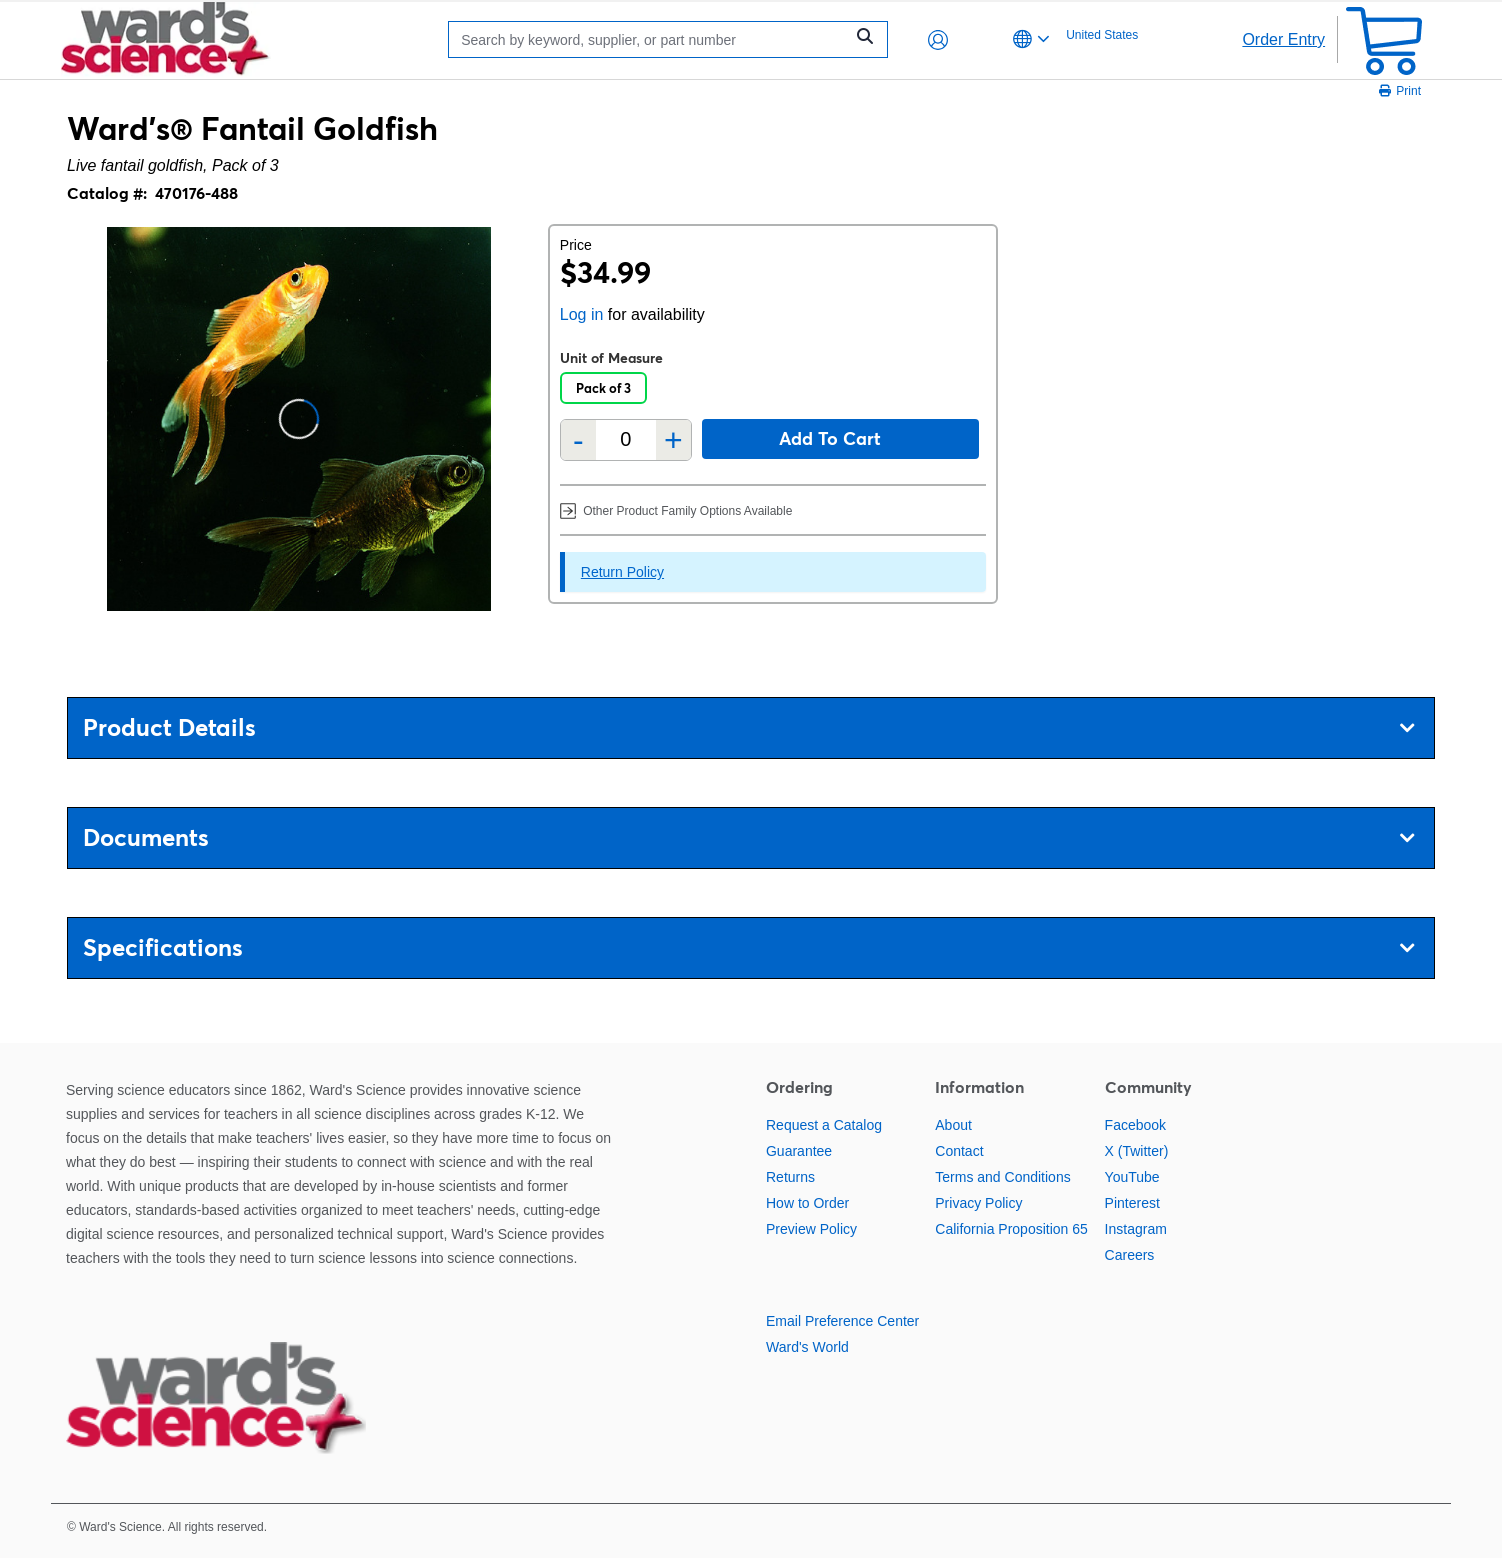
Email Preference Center (842, 1321)
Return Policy (622, 572)
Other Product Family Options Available (676, 510)
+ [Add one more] (673, 440)
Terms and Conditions (1002, 1177)
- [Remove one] (578, 440)
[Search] (651, 39)
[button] (938, 40)
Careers (1130, 1255)
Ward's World (807, 1347)
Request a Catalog (824, 1125)
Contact (959, 1151)
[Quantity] (626, 439)
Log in (582, 314)
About (953, 1125)
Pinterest (1132, 1203)
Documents (748, 837)
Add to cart (830, 438)
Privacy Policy (978, 1203)
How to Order (807, 1203)
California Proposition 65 (1011, 1229)
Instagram (1136, 1229)
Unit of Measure (611, 358)
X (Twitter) (1137, 1151)
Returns (790, 1177)
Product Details (748, 727)
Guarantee (799, 1151)
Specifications (748, 947)
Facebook (1135, 1125)
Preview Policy (811, 1229)
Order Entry (1283, 39)
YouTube (1132, 1177)
